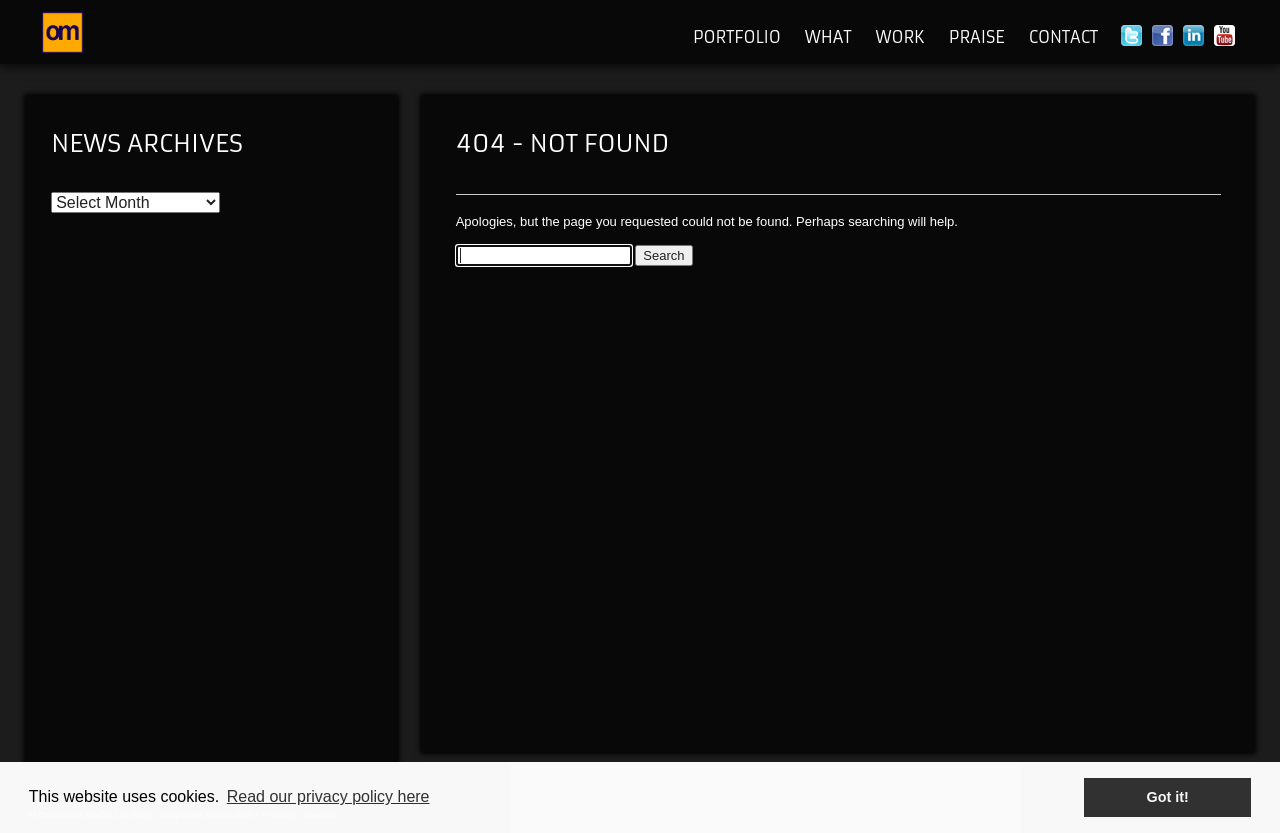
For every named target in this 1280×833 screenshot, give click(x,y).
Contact (1063, 37)
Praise (977, 37)
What (828, 37)
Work (899, 37)
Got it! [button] (1168, 797)
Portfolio (737, 37)
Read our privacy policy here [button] (328, 796)
